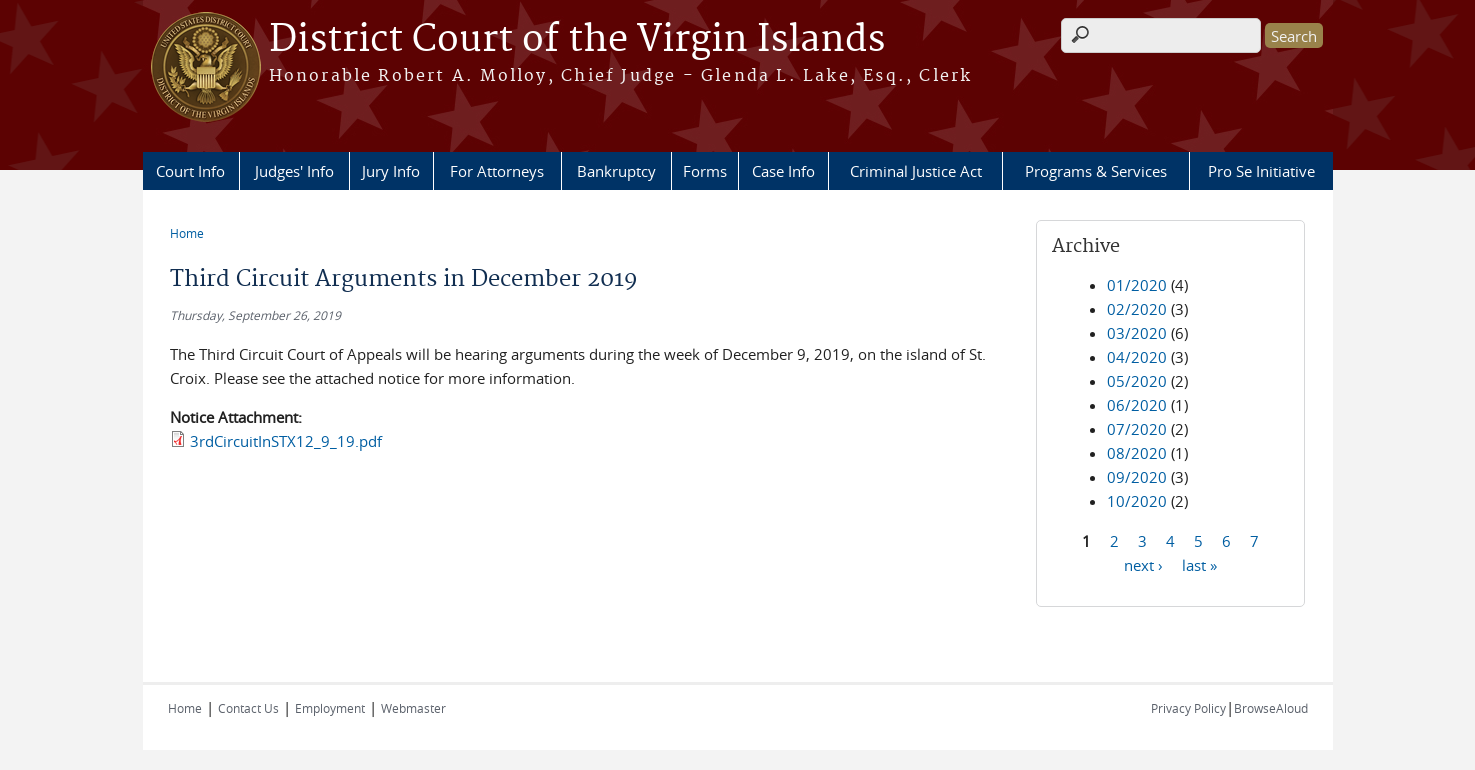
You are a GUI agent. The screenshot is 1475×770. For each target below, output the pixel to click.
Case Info (783, 171)
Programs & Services (1096, 171)
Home (187, 233)
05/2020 (1137, 381)
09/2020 (1137, 477)
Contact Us (248, 708)
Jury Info (391, 171)
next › (1143, 564)
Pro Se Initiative (1261, 171)
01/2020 (1137, 285)
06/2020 (1137, 405)
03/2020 (1137, 333)
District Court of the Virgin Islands (577, 40)
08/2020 (1137, 453)
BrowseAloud (1271, 708)
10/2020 (1137, 501)
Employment (330, 708)
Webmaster (413, 708)
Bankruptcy (616, 171)
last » (1199, 564)
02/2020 (1137, 309)
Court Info (190, 171)
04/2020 (1137, 357)
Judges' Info (294, 171)
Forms (705, 171)
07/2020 (1137, 429)
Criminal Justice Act (916, 171)
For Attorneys (497, 171)
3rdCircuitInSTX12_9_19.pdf (286, 441)
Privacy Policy (1188, 708)
